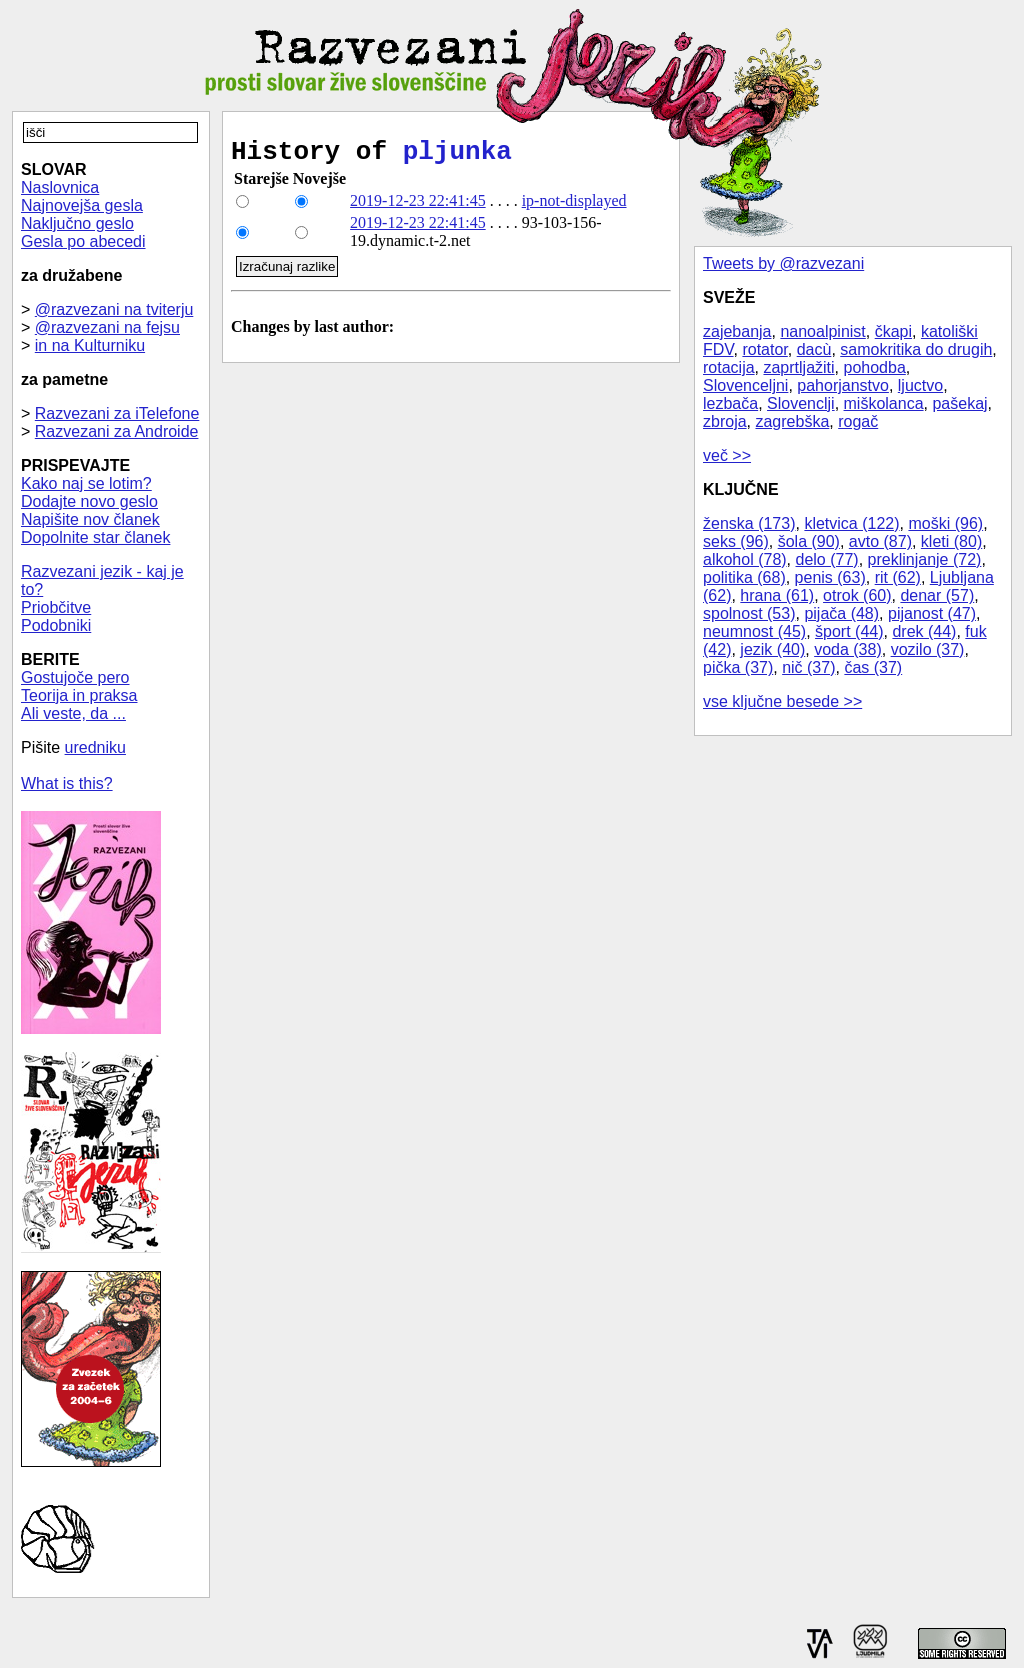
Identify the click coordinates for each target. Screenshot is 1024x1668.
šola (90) (809, 541)
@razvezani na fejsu (107, 327)
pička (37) (738, 667)
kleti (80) (951, 541)
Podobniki (56, 625)
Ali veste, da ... (73, 713)
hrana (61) (777, 595)
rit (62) (898, 577)
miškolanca (884, 403)
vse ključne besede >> (782, 701)
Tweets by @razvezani (783, 263)
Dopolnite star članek (95, 537)
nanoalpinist (822, 331)
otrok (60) (857, 595)
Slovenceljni (745, 385)
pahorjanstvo (843, 385)
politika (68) (744, 577)
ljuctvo (920, 385)
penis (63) (830, 577)
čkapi (893, 331)
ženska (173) (749, 523)
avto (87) (880, 541)
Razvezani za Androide (117, 431)
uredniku (95, 747)
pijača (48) (841, 613)
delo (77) (827, 559)
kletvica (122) (851, 523)
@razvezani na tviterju (114, 309)
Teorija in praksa (79, 695)
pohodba (875, 367)
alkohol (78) (745, 559)
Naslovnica (60, 187)
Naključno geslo (77, 223)
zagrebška (792, 421)
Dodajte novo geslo (89, 501)
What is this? (67, 783)
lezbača (730, 403)
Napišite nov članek (90, 519)
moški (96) (945, 523)
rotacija (729, 367)
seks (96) (736, 541)
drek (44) (924, 631)
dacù (814, 349)
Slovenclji (801, 403)
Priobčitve (56, 607)
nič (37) (808, 667)
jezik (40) (772, 649)
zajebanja (737, 331)
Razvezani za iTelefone (117, 413)
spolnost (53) (749, 613)
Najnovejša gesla (82, 205)
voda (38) (848, 649)
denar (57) (937, 595)
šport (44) (849, 631)
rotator (764, 349)
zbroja (725, 421)
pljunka (457, 155)
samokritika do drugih (916, 349)
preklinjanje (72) (925, 559)
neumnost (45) (754, 631)
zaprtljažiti (798, 367)
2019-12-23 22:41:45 (418, 206)
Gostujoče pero (75, 677)
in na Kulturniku (90, 345)
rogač (858, 421)
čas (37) (873, 667)
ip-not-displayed (574, 206)
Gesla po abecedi (83, 241)
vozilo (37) (928, 649)
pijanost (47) (932, 613)
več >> (727, 455)
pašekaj (959, 403)
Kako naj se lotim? (86, 483)
